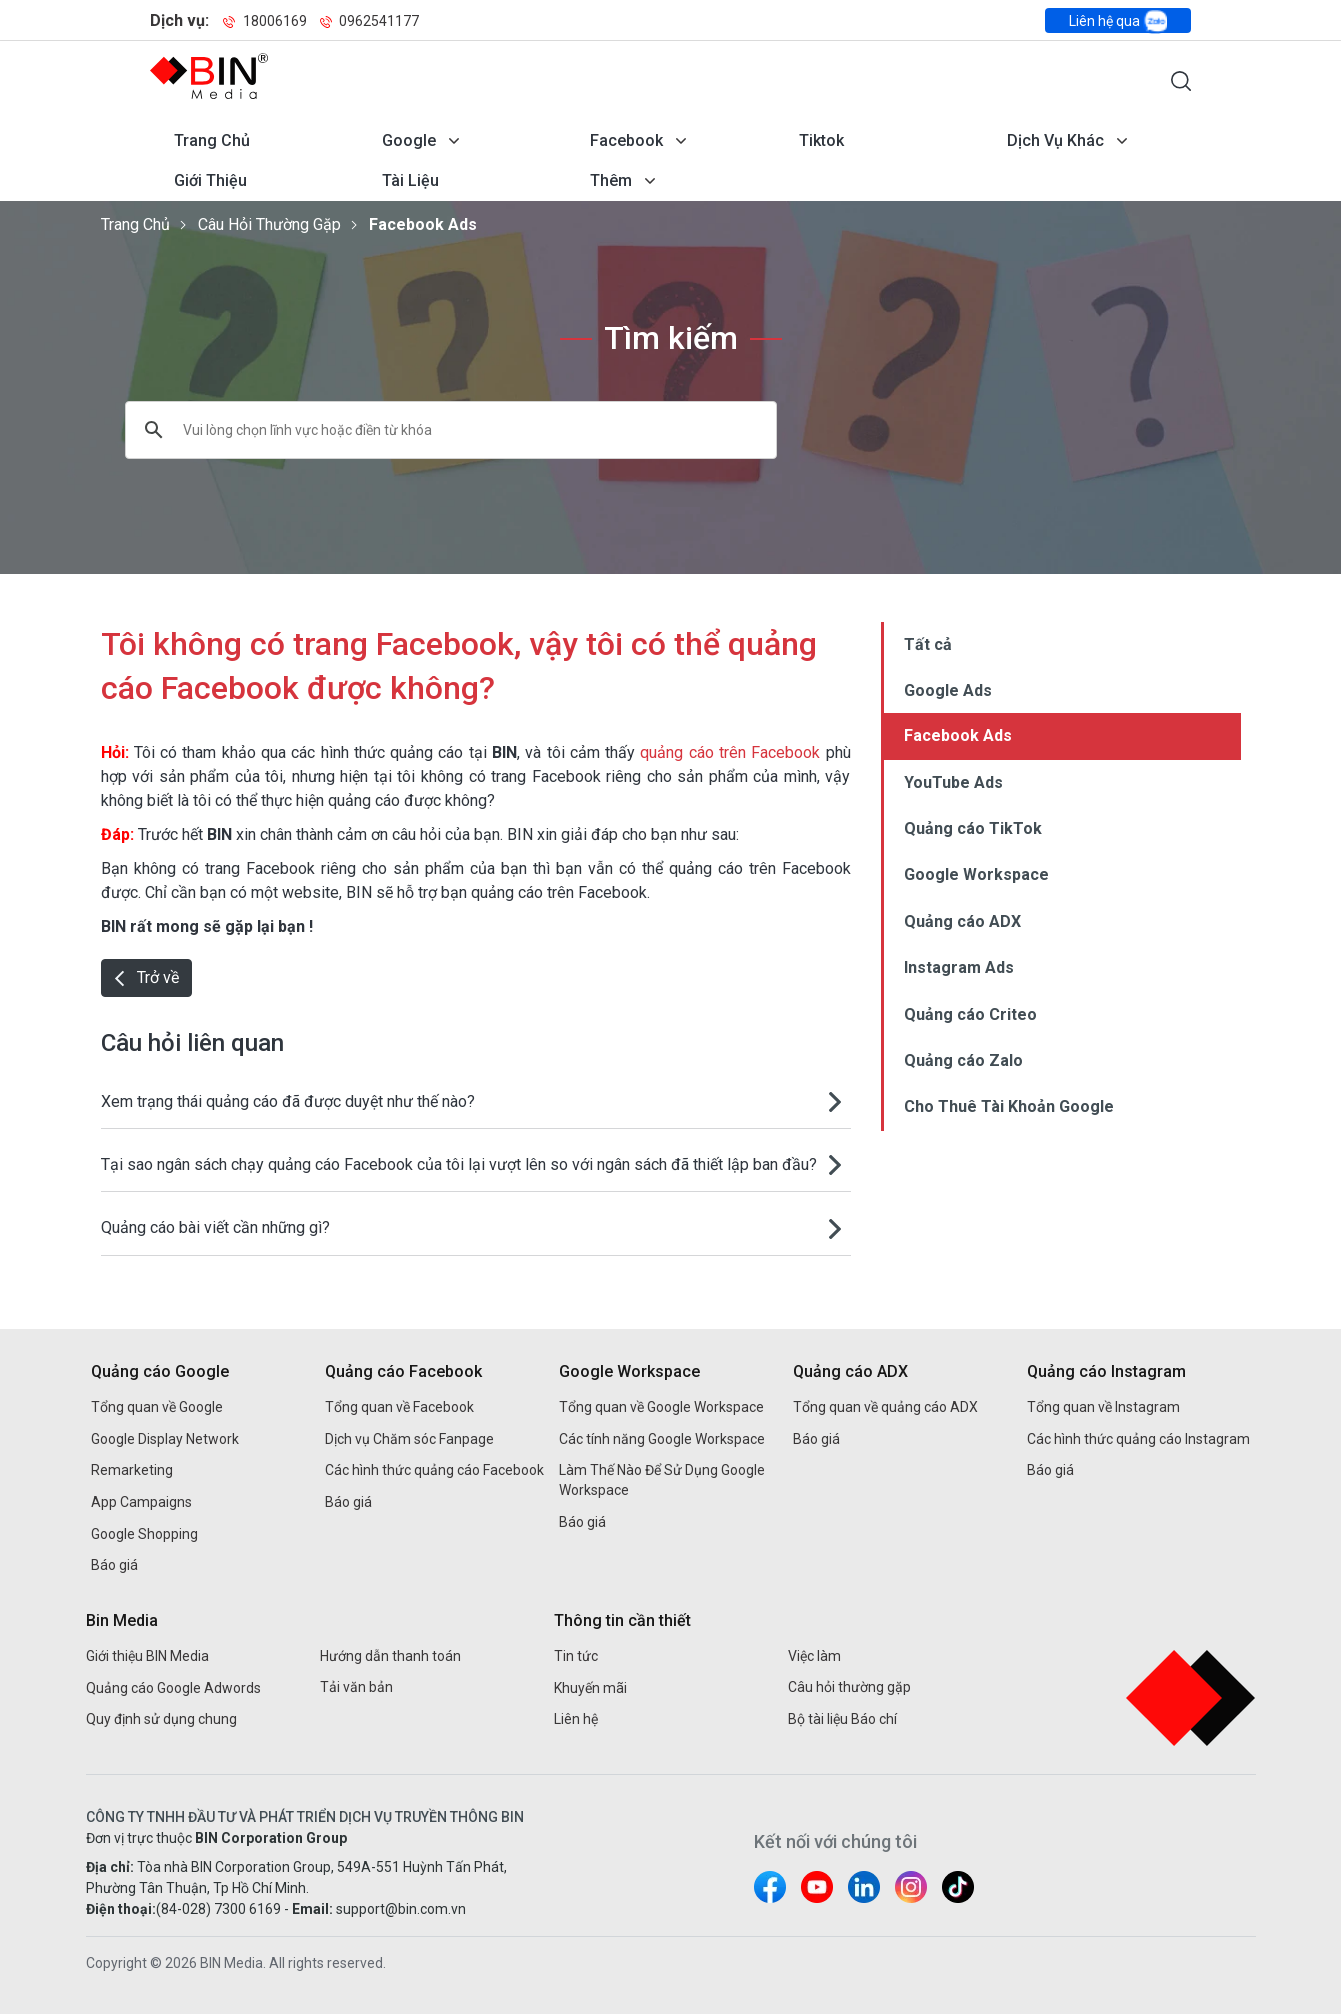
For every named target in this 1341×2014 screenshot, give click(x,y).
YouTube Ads (953, 782)
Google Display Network (165, 1439)
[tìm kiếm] (424, 430)
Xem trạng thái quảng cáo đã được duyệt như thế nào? (288, 1101)
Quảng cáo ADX (962, 921)
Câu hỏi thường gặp (269, 224)
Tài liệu (410, 180)
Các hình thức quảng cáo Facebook (434, 1470)
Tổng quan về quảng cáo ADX (885, 1407)
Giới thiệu (210, 180)
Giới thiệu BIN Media (147, 1656)
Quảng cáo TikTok (973, 828)
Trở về (146, 977)
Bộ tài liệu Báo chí (842, 1719)
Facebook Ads (423, 224)
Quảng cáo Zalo (963, 1060)
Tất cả (928, 644)
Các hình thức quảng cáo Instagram (1138, 1439)
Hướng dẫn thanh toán (390, 1656)
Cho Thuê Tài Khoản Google (1009, 1106)
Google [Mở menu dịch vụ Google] (409, 140)
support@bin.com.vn (401, 1909)
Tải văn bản (356, 1687)
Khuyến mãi (590, 1688)
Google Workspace (976, 874)
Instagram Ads (959, 967)
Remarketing (132, 1470)
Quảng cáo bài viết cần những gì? (215, 1227)
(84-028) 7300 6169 (218, 1909)
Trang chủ (212, 140)
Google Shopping (144, 1534)
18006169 (265, 21)
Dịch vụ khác (1055, 140)
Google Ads (948, 690)
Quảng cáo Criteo (970, 1014)
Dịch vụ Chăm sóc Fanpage (409, 1439)
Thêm (611, 180)
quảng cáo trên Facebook (730, 752)
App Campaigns (141, 1502)
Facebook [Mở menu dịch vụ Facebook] (626, 140)
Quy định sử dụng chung (161, 1719)
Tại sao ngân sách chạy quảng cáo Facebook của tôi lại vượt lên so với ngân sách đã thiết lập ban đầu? (459, 1164)
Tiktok (821, 140)
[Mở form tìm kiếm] (1181, 81)
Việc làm (814, 1656)
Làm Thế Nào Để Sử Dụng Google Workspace (662, 1480)
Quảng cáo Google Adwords (173, 1688)
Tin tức (576, 1656)
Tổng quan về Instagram (1103, 1407)
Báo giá (114, 1565)
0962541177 (369, 21)
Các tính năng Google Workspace (662, 1439)
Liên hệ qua (1118, 21)
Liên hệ (576, 1719)
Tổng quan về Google (157, 1407)
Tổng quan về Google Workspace (661, 1407)
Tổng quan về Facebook (399, 1407)
